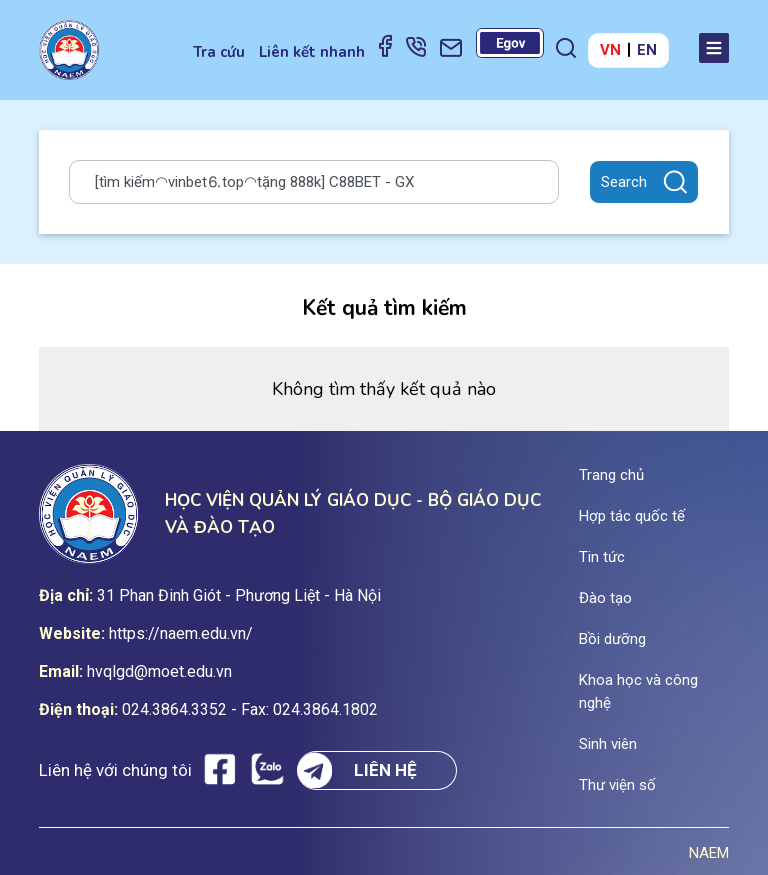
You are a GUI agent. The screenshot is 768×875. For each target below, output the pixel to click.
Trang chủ (611, 475)
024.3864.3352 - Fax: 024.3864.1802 (250, 709)
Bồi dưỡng (612, 639)
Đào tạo (605, 598)
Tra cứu (219, 52)
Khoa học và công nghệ (638, 691)
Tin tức (602, 557)
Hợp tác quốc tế (632, 516)
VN (610, 50)
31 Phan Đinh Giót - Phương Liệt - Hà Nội (239, 595)
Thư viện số (617, 785)
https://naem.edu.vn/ (181, 633)
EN (647, 50)
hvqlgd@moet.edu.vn (159, 671)
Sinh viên (608, 744)
